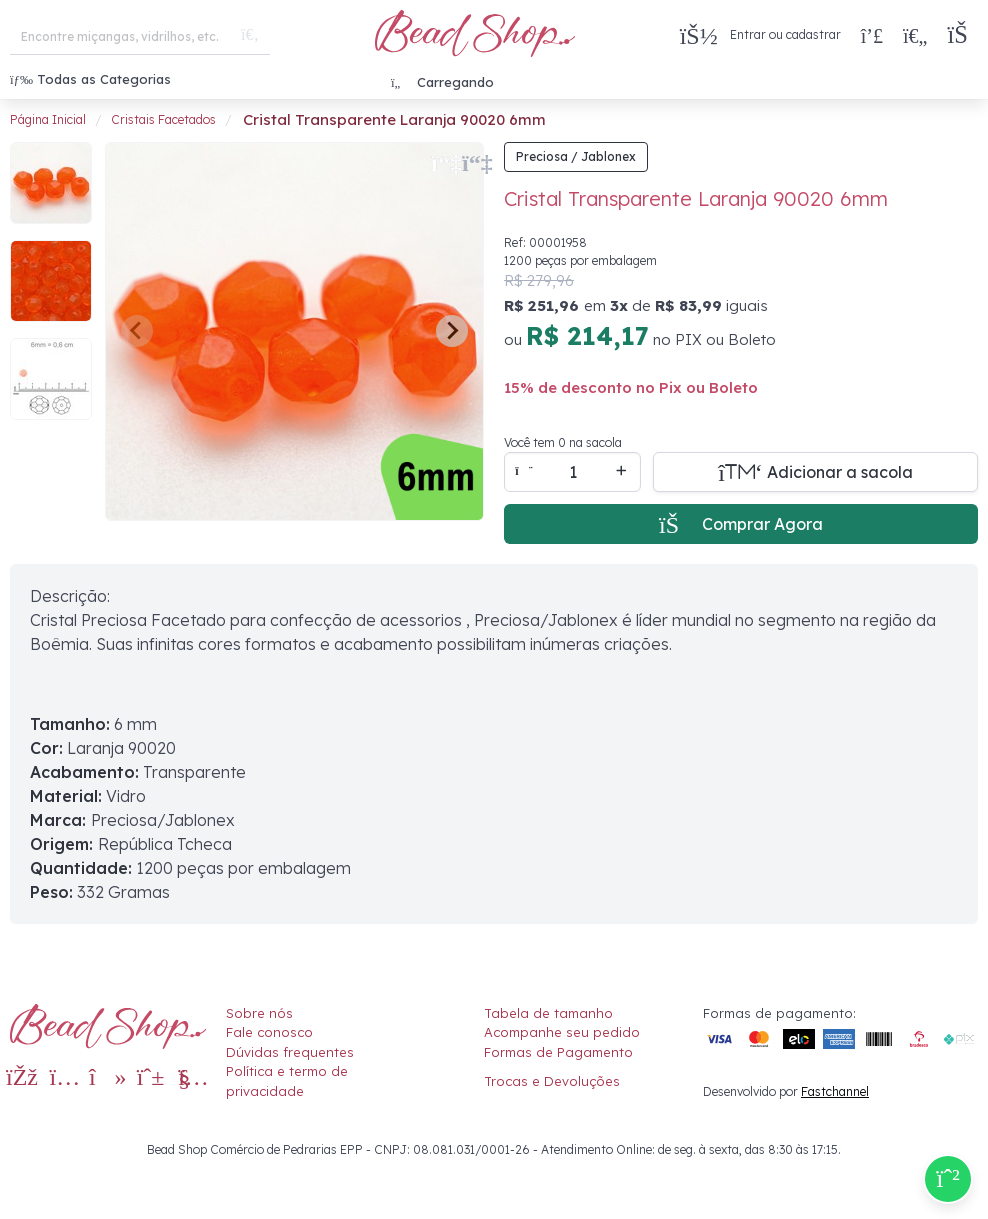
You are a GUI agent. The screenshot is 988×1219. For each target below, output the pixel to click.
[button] (962, 35)
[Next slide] (452, 331)
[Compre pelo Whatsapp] (948, 1179)
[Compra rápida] (872, 35)
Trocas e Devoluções (552, 1081)
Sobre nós (259, 1013)
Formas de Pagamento (558, 1052)
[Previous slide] (137, 331)
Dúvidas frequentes (290, 1052)
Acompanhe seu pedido (562, 1032)
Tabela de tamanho (548, 1013)
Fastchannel (835, 1091)
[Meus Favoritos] (915, 35)
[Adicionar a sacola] (815, 472)
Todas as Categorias (90, 79)
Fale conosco (269, 1032)
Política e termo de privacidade (287, 1081)
